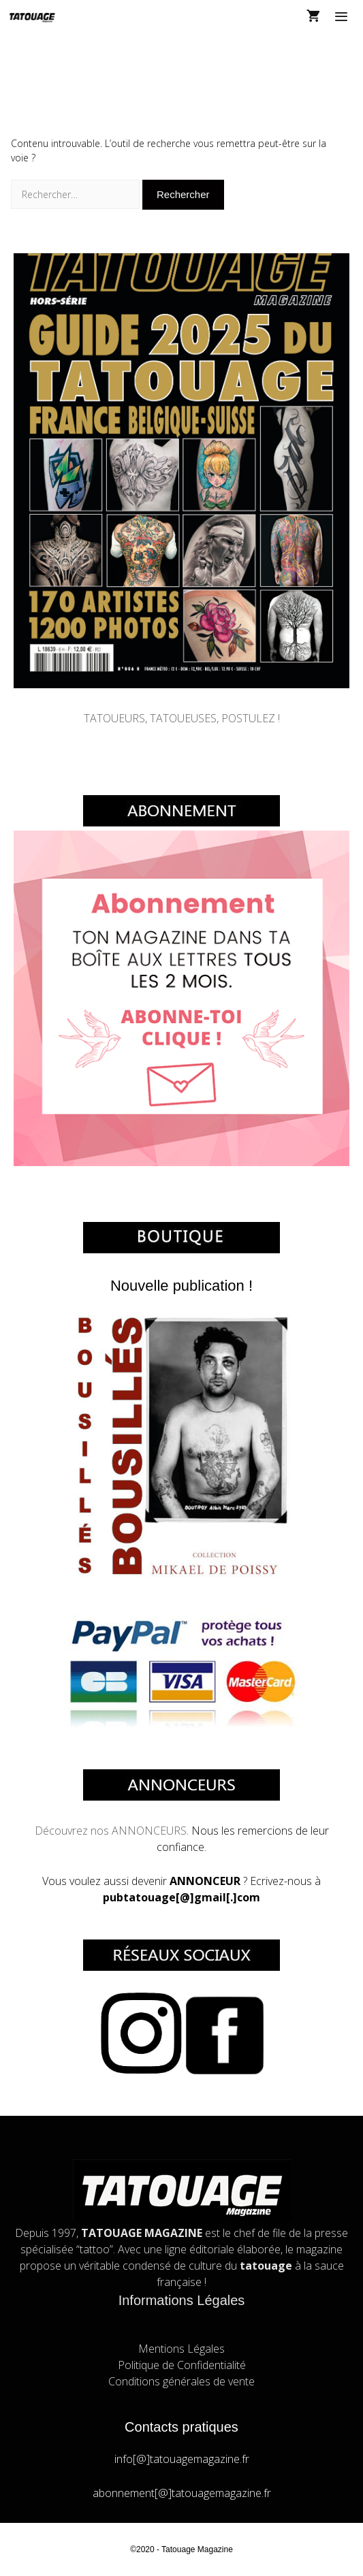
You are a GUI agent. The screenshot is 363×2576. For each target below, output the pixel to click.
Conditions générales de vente (181, 2381)
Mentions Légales (181, 2348)
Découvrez (63, 1830)
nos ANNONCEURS (139, 1830)
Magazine (215, 2549)
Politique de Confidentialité (182, 2364)
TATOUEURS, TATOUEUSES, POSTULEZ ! (182, 718)
